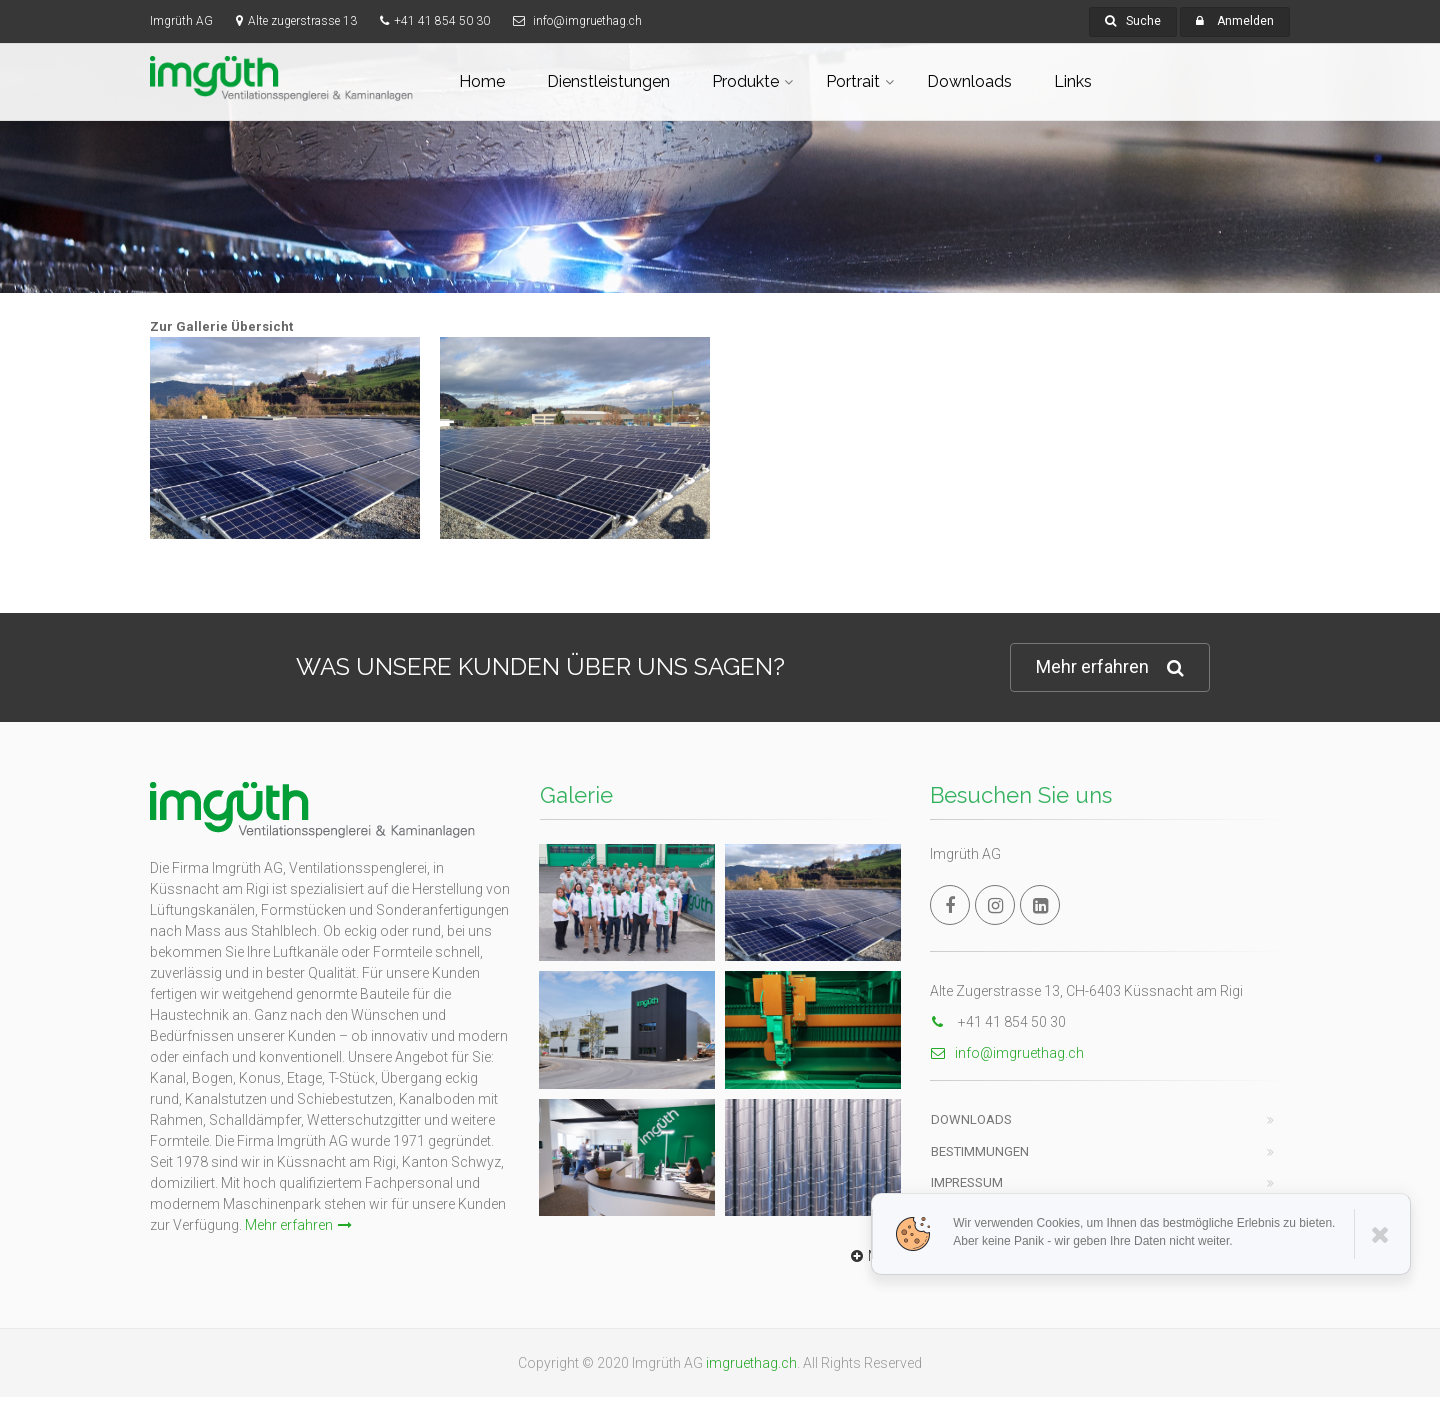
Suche (1133, 21)
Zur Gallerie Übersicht (221, 326)
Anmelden (1245, 21)
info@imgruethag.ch (1007, 1053)
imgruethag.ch (751, 1363)
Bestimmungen (980, 1151)
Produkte (745, 81)
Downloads (969, 81)
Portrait (853, 81)
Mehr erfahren (1110, 667)
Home (482, 81)
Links (1073, 81)
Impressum (967, 1182)
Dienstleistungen (608, 81)
